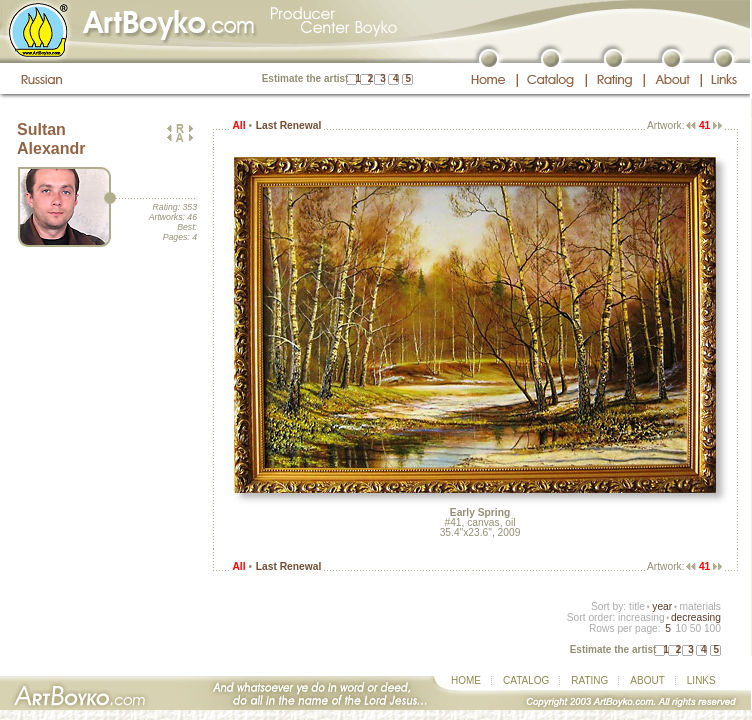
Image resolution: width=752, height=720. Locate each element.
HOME (466, 680)
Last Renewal (288, 125)
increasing (641, 617)
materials (700, 606)
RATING (589, 680)
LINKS (701, 680)
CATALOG (526, 680)
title (637, 606)
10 (680, 628)
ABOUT (647, 680)
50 (695, 628)
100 (712, 628)
